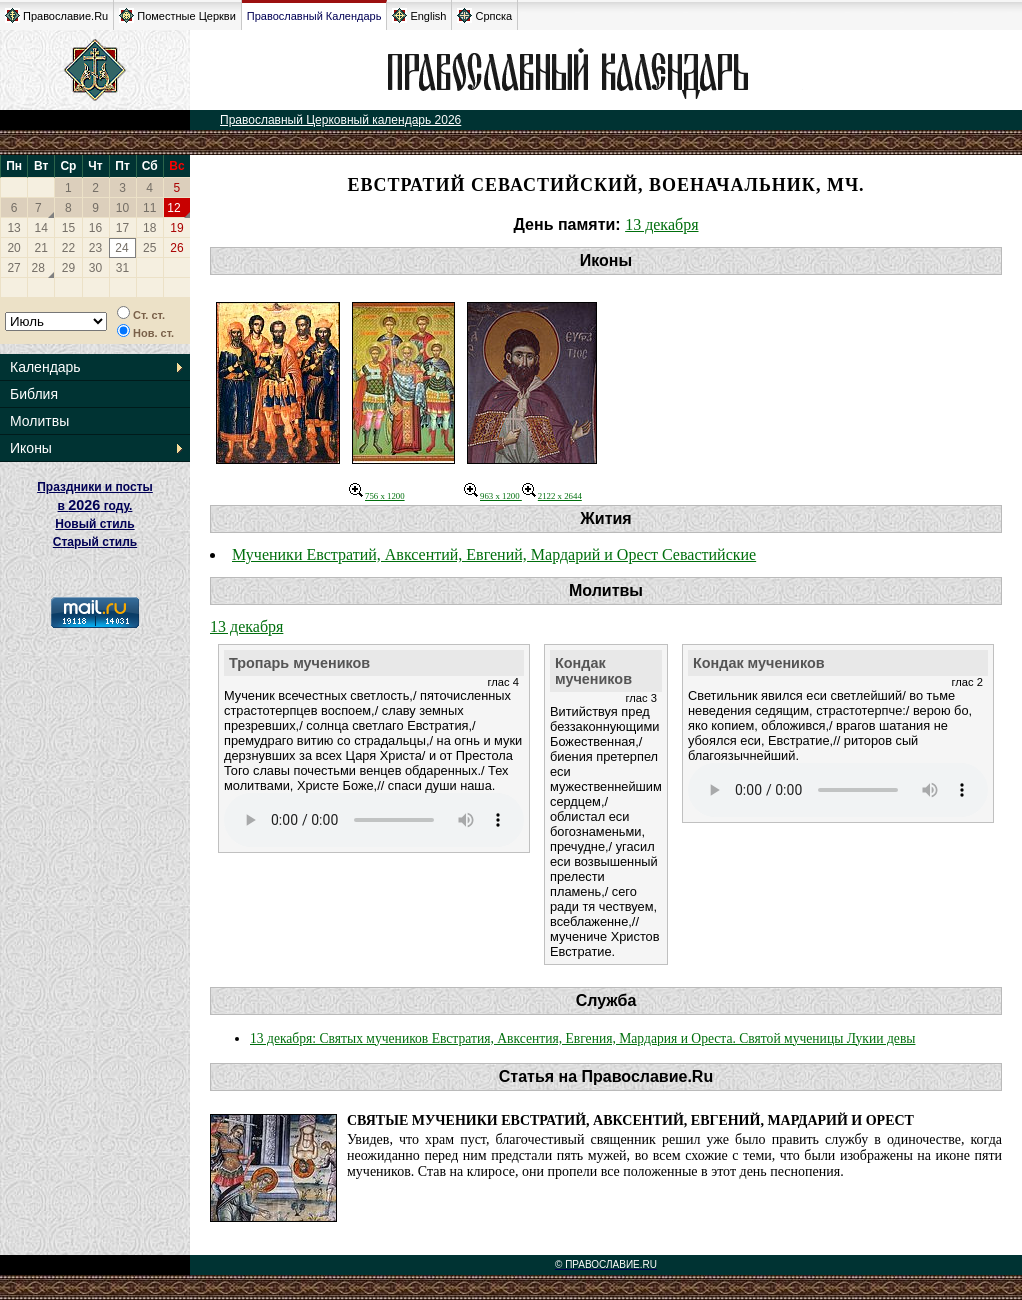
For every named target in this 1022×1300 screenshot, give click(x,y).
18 (149, 228)
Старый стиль (95, 542)
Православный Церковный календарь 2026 (340, 120)
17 (122, 228)
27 (13, 268)
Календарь (45, 367)
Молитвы (39, 421)
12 (173, 208)
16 (95, 228)
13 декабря (661, 224)
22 (68, 248)
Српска (484, 15)
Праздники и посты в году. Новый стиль (95, 505)
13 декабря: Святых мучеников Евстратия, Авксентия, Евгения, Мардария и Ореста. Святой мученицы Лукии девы (582, 1038)
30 (95, 268)
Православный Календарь (314, 16)
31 (122, 268)
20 (13, 248)
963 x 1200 (493, 496)
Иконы (31, 448)
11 (149, 208)
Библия (34, 394)
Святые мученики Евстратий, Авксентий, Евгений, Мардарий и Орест (630, 1120)
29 (68, 268)
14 (41, 228)
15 (68, 228)
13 (13, 228)
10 (122, 208)
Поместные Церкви (177, 15)
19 (176, 228)
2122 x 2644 (552, 496)
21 (41, 248)
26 (176, 248)
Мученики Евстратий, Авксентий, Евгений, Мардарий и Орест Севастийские (494, 554)
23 (95, 248)
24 (121, 248)
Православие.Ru (56, 15)
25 (149, 248)
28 (38, 268)
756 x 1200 (377, 496)
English (419, 15)
